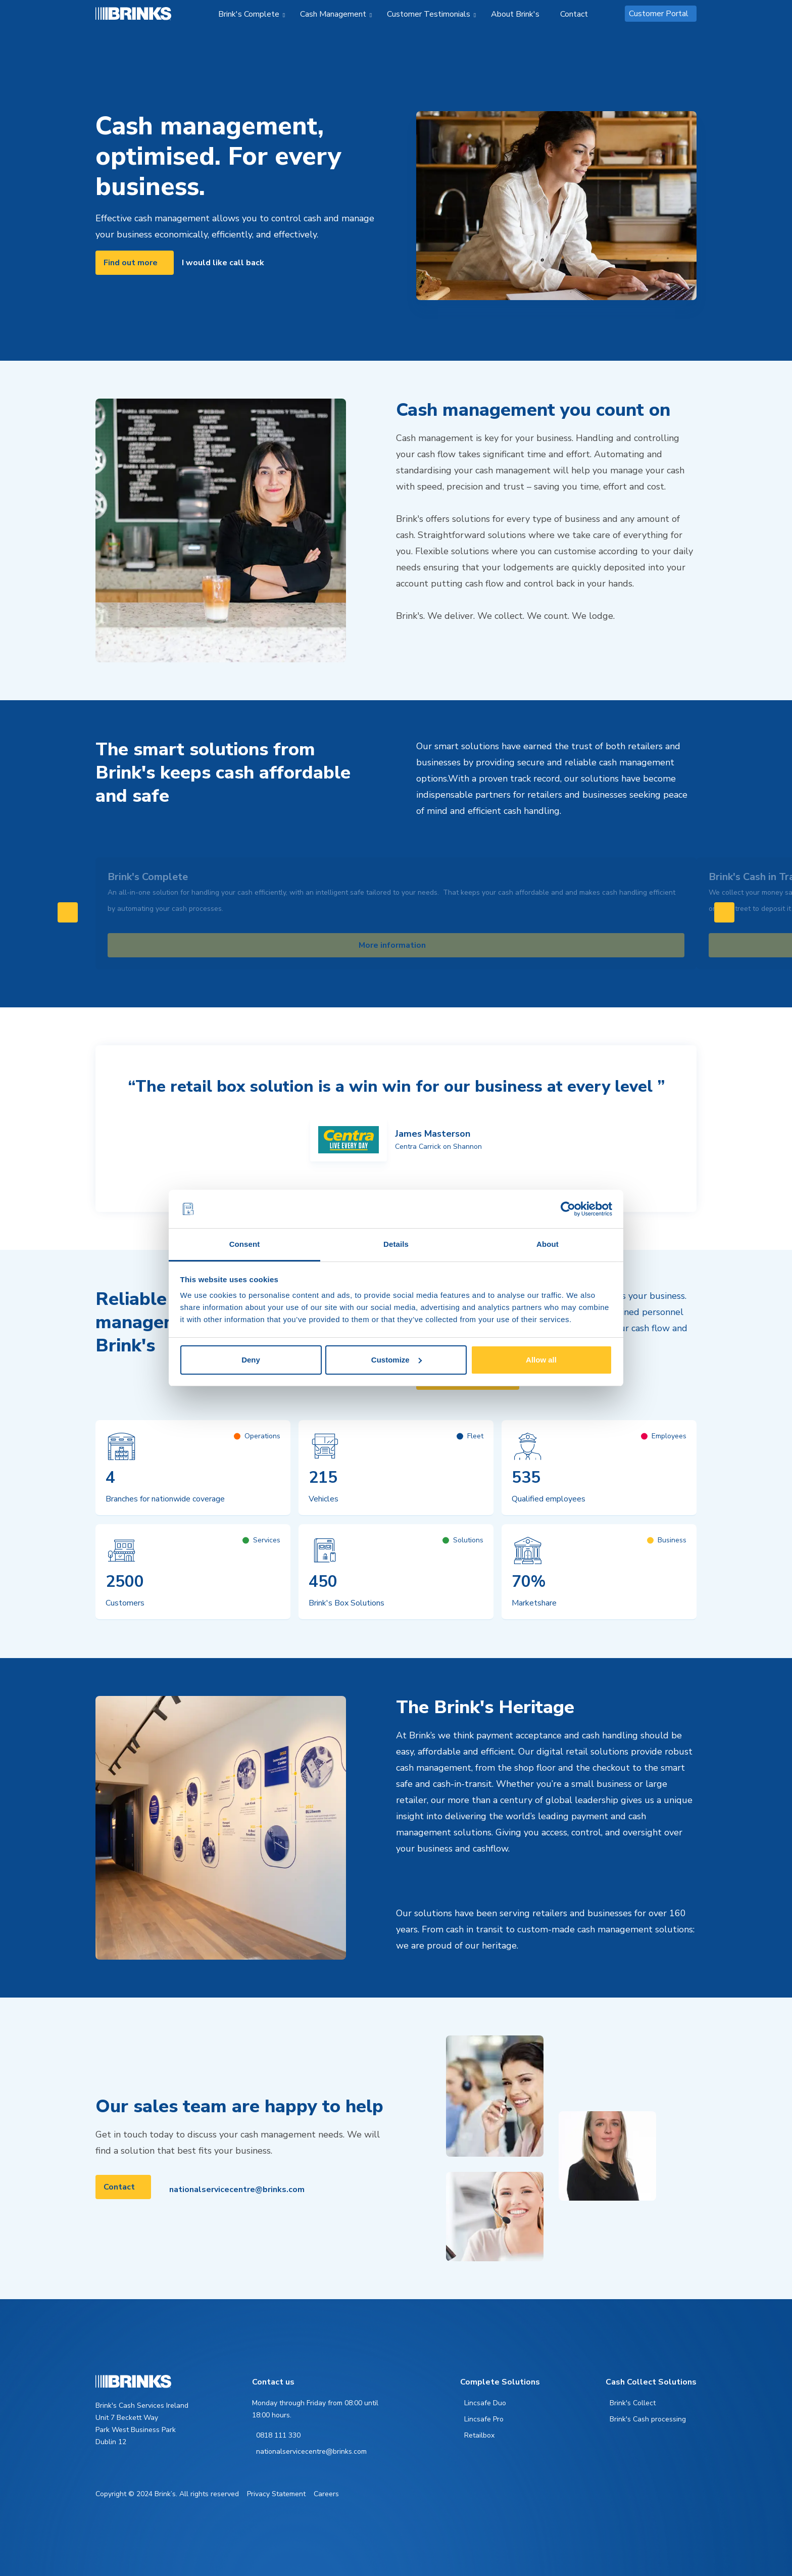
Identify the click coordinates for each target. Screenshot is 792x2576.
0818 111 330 (278, 2435)
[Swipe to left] (68, 912)
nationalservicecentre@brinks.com (237, 2189)
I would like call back (223, 262)
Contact (119, 2187)
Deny (250, 1359)
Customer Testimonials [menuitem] (428, 14)
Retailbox (479, 2435)
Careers (326, 2494)
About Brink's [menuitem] (515, 14)
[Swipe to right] (724, 912)
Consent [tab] (244, 1244)
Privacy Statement (276, 2494)
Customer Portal (658, 13)
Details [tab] (396, 1244)
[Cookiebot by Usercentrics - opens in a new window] (568, 1209)
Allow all (541, 1359)
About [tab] (547, 1244)
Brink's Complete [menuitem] (248, 14)
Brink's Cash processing (648, 2419)
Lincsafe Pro (484, 2419)
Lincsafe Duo (485, 2403)
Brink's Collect (633, 2403)
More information (392, 945)
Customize (396, 1359)
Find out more (131, 262)
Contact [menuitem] (574, 14)
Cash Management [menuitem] (333, 14)
